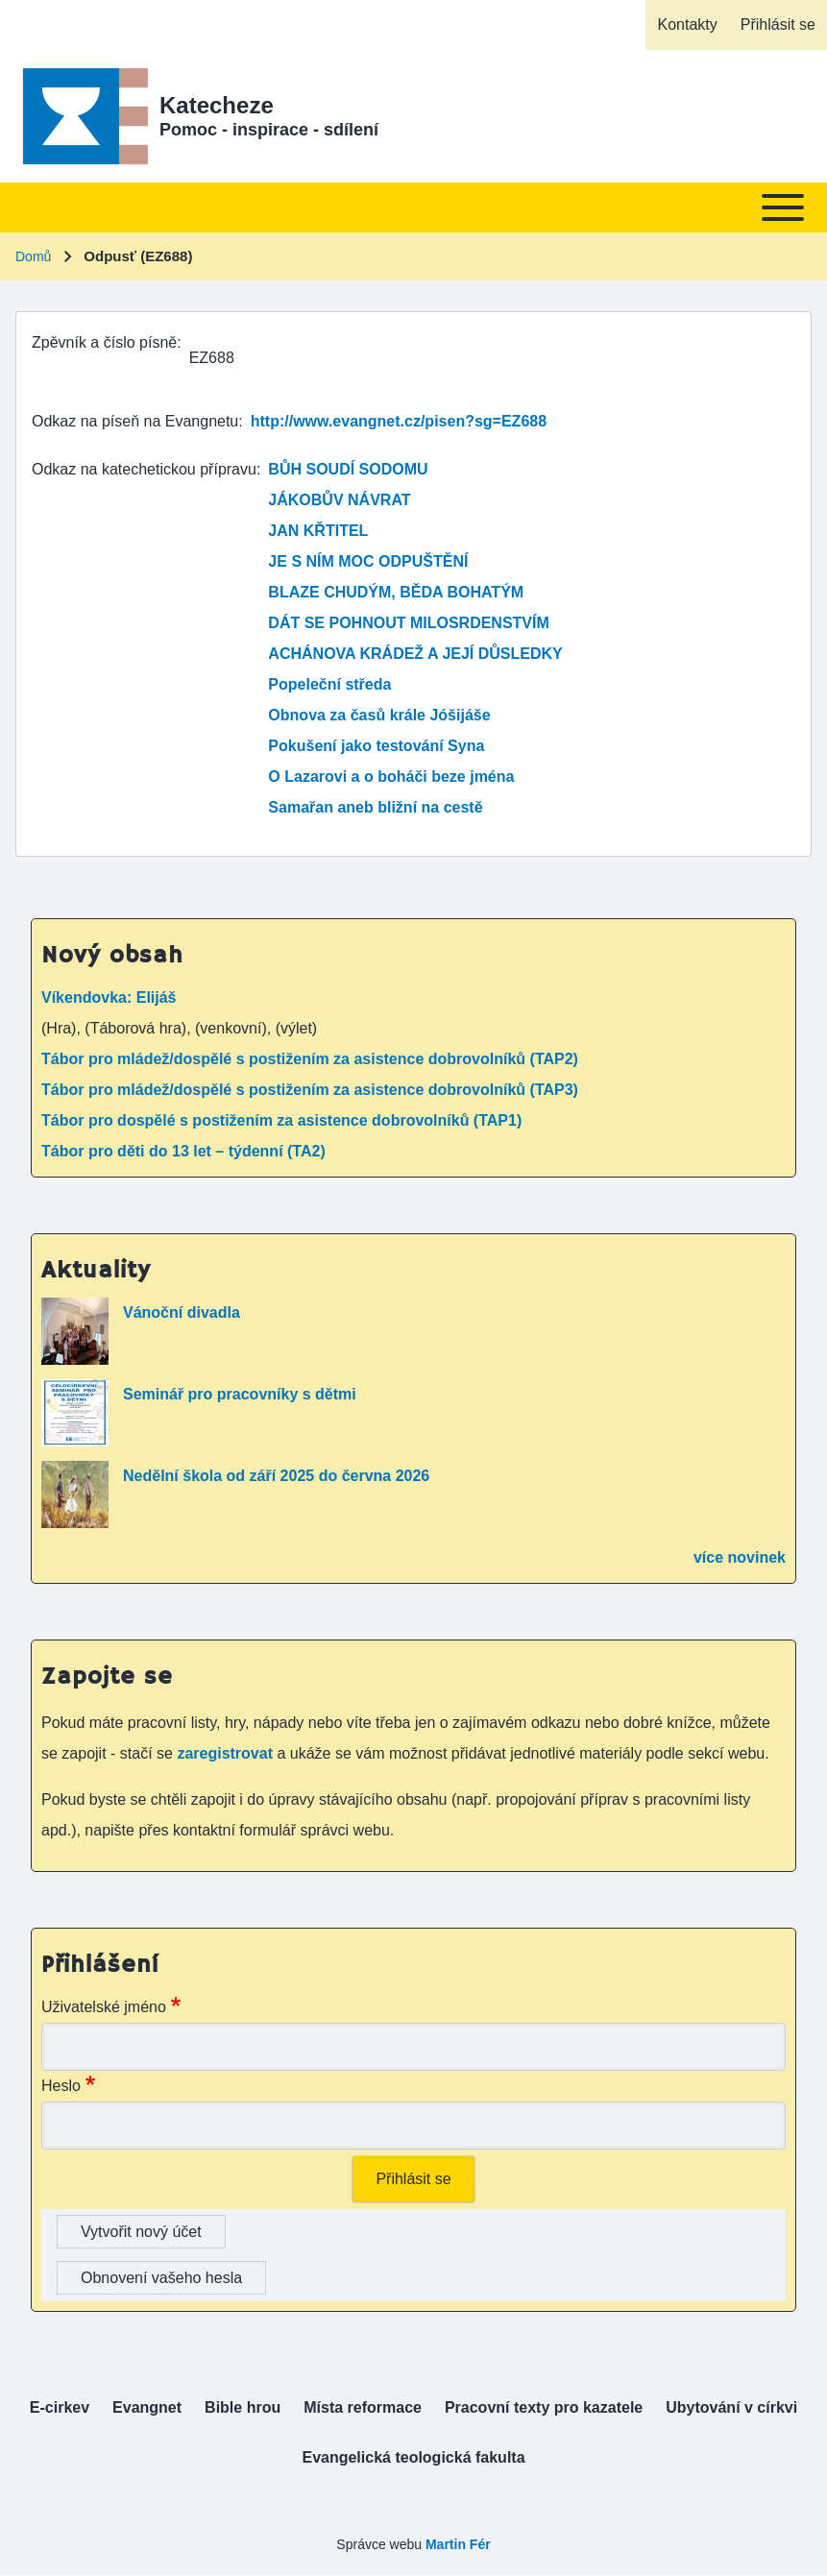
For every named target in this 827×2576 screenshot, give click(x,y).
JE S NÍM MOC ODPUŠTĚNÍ (368, 561)
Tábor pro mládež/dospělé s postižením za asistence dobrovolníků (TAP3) (309, 1089)
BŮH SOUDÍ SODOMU (347, 469)
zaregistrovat (227, 1753)
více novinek (739, 1557)
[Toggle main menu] (413, 207)
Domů (33, 256)
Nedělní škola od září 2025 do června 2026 (276, 1476)
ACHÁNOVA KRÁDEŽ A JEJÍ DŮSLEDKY (415, 653)
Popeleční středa (329, 684)
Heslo (61, 2086)
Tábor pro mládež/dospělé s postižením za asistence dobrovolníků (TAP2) (309, 1059)
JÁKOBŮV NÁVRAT (339, 500)
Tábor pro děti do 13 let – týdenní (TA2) (183, 1151)
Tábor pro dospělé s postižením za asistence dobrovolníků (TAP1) (281, 1120)
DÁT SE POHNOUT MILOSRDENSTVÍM (408, 623)
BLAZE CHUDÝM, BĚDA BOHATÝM (395, 592)
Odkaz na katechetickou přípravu (144, 469)
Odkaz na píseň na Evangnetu (135, 421)
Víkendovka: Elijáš (109, 997)
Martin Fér (458, 2544)
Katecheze (216, 105)
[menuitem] (686, 25)
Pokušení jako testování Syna (376, 746)
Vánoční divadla (181, 1312)
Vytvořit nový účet (141, 2232)
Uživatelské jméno (103, 2007)
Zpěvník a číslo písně (104, 342)
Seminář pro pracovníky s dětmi (239, 1394)
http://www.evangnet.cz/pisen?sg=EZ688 (399, 421)
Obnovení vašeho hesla (161, 2278)
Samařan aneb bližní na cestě (375, 807)
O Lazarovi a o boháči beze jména (391, 776)
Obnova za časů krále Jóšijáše (379, 715)
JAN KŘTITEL (318, 530)
